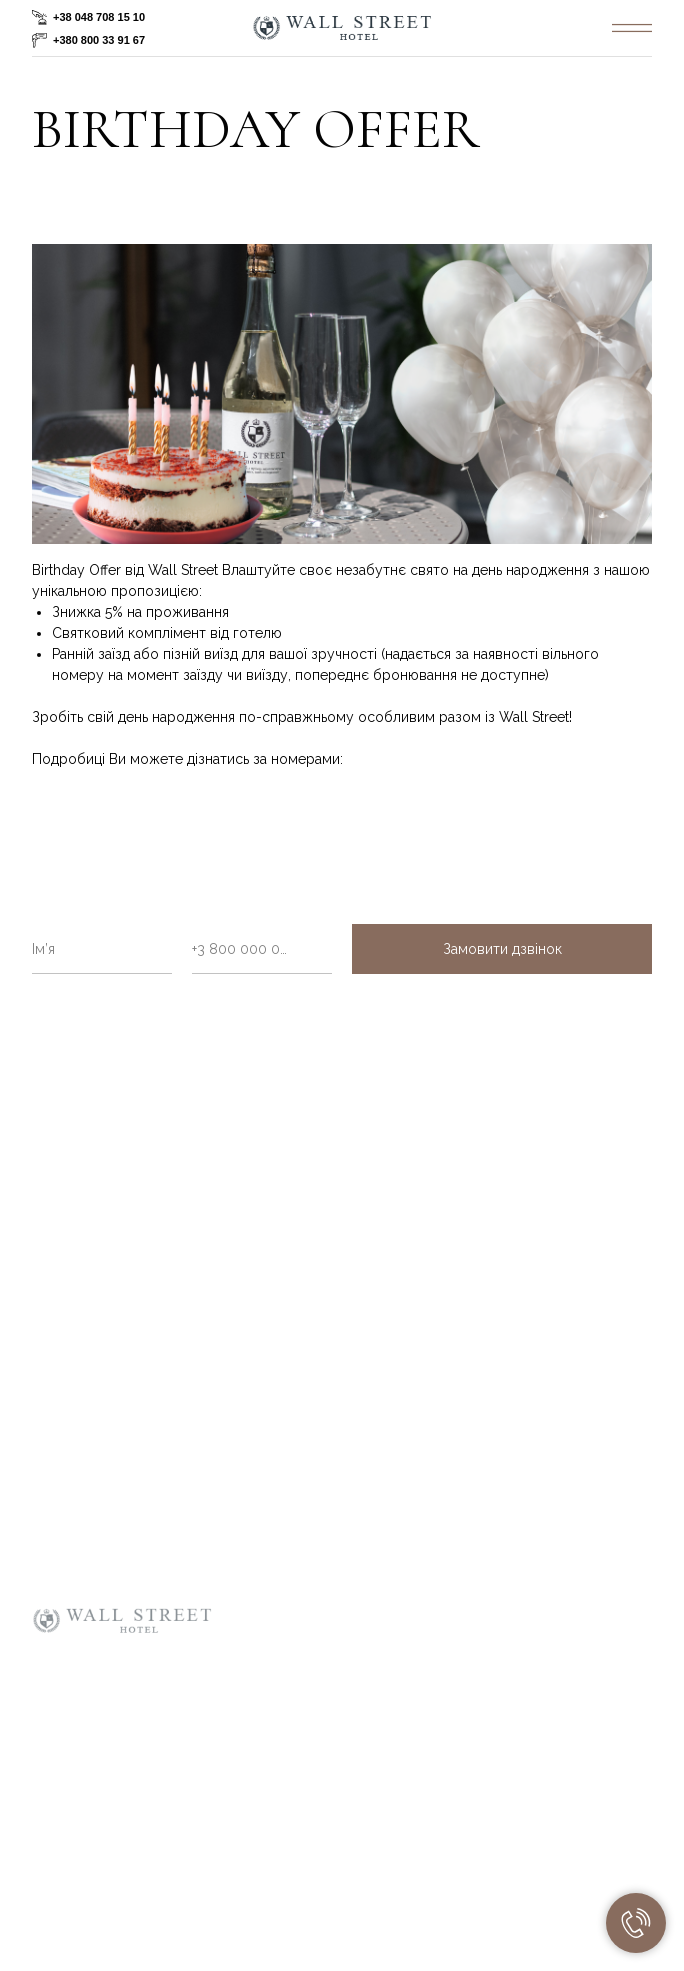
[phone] (262, 949)
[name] (102, 949)
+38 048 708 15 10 (99, 17)
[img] (632, 28)
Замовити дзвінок (502, 949)
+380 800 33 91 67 (99, 40)
